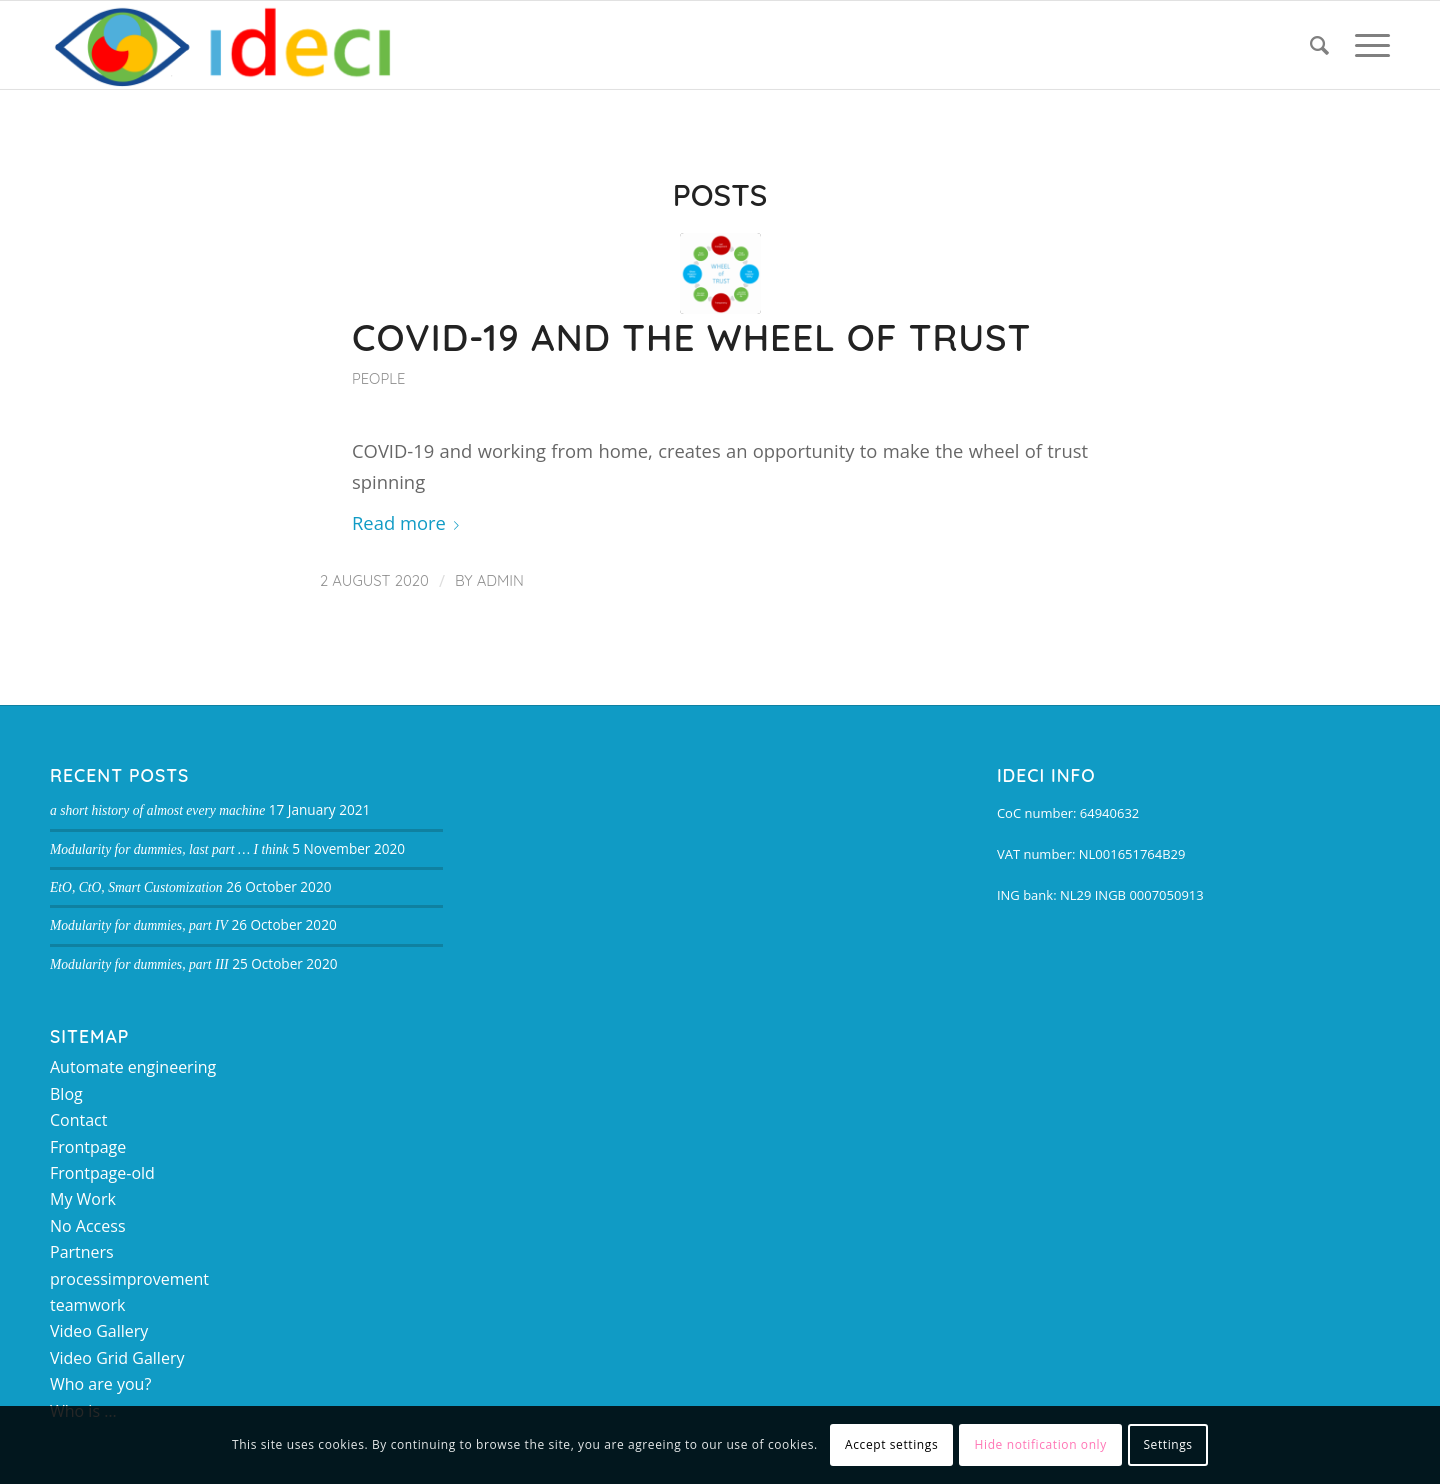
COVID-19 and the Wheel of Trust (691, 337)
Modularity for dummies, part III (139, 964)
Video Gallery (99, 1331)
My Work (83, 1199)
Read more (409, 522)
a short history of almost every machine (157, 810)
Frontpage (88, 1147)
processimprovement (129, 1279)
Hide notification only (1041, 1444)
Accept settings (891, 1444)
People (378, 378)
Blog (66, 1094)
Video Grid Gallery (117, 1358)
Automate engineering (133, 1067)
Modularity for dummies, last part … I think (169, 849)
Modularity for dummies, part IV (139, 925)
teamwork (87, 1305)
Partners (82, 1252)
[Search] (1319, 45)
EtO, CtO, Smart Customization (136, 887)
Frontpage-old (102, 1173)
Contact (78, 1120)
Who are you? (100, 1384)
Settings (1167, 1444)
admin (500, 580)
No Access (88, 1226)
